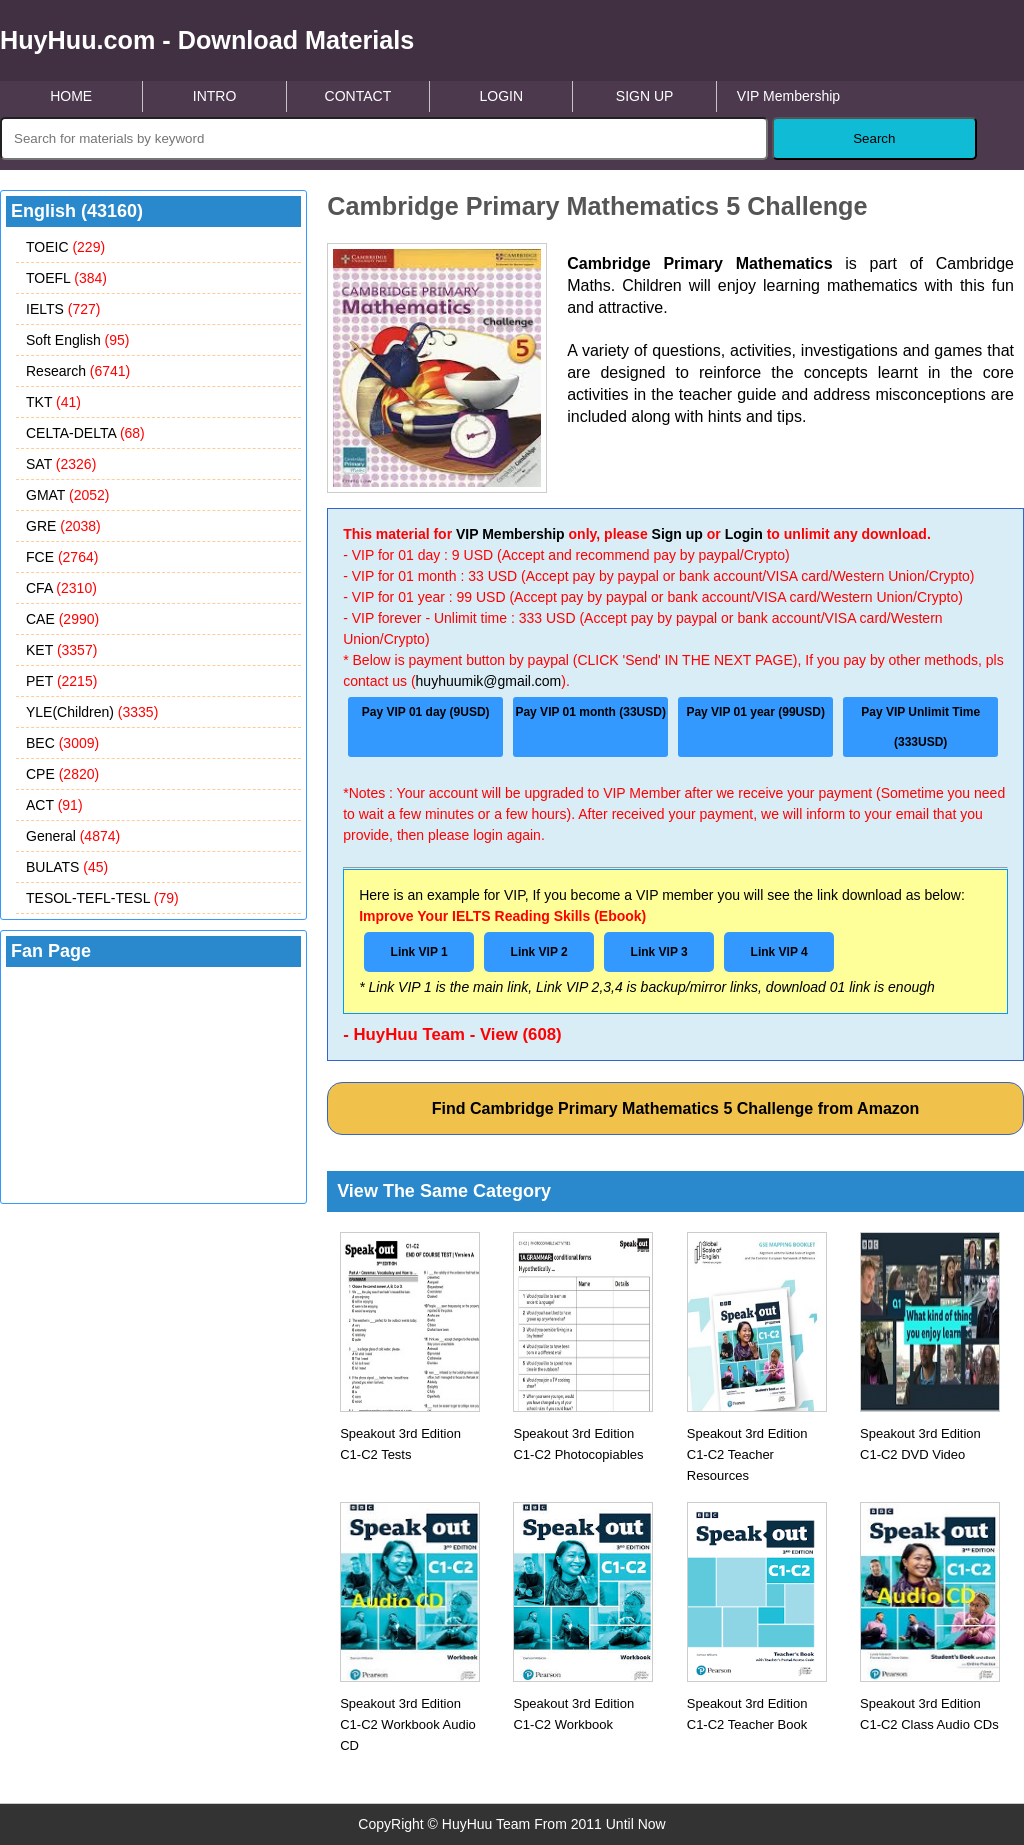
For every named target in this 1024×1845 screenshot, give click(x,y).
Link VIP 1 (419, 952)
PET (61, 681)
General (73, 836)
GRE (63, 526)
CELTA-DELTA (85, 433)
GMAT (68, 495)
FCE (62, 557)
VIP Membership (788, 96)
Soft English (78, 340)
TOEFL (66, 278)
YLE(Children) (92, 712)
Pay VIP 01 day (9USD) (426, 712)
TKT (53, 402)
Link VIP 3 (659, 952)
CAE (62, 619)
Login (744, 534)
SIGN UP (645, 96)
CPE (62, 774)
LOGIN (501, 96)
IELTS (63, 309)
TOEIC (65, 247)
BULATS (67, 867)
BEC (62, 743)
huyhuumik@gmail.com (489, 681)
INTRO (215, 96)
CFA (61, 588)
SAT (61, 464)
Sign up (677, 534)
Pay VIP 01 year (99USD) (755, 712)
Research (78, 371)
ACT (54, 805)
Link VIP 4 (779, 952)
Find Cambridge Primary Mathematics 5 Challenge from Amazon (676, 1108)
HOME (71, 96)
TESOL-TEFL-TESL (102, 898)
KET (61, 650)
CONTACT (358, 96)
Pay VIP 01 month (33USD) (590, 712)
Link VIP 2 (539, 952)
